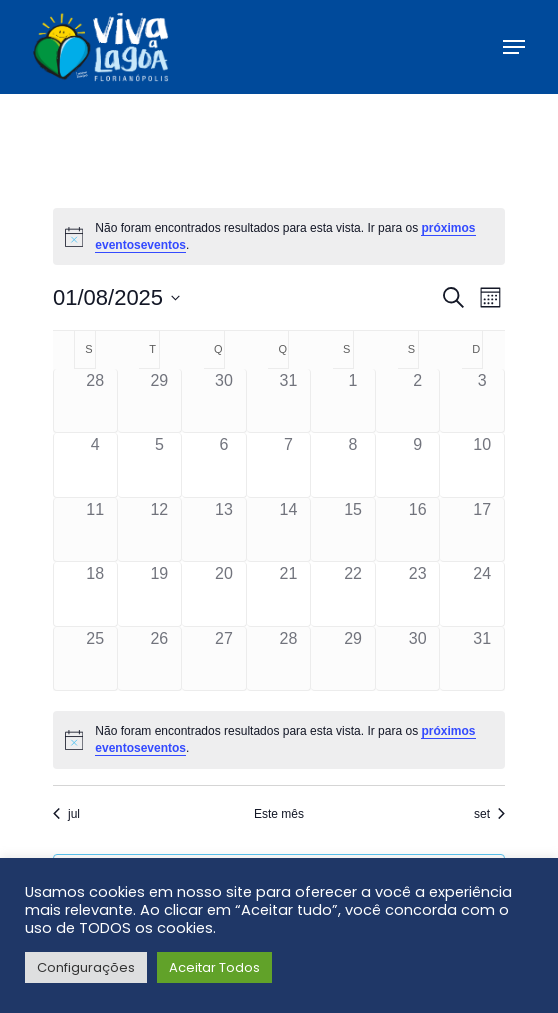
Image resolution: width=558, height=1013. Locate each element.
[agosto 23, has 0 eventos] (418, 594)
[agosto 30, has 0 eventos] (418, 659)
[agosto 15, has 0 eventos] (353, 530)
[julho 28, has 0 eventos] (95, 401)
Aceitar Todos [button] (214, 967)
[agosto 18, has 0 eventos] (95, 594)
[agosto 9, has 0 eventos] (418, 465)
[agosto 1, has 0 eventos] (353, 401)
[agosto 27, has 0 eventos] (224, 659)
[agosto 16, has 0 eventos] (418, 530)
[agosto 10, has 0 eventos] (482, 465)
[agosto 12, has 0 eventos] (160, 530)
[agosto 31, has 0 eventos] (482, 659)
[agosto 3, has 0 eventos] (482, 401)
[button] (514, 47)
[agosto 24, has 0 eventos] (482, 594)
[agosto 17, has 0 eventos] (482, 530)
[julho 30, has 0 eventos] (224, 401)
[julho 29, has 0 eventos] (160, 401)
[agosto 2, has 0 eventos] (418, 401)
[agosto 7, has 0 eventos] (289, 465)
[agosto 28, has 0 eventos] (289, 659)
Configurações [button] (86, 967)
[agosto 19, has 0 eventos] (160, 594)
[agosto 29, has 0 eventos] (353, 659)
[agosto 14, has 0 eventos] (289, 530)
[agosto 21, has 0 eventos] (289, 594)
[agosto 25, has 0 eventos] (95, 659)
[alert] (279, 236)
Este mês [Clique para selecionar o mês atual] (279, 814)
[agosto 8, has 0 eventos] (353, 465)
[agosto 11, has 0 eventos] (95, 530)
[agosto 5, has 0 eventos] (160, 465)
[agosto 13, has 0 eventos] (224, 530)
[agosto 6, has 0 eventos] (224, 465)
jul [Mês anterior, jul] (66, 814)
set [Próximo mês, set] (489, 814)
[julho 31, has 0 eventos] (289, 401)
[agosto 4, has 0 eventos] (95, 465)
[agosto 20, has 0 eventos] (224, 594)
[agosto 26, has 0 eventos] (160, 659)
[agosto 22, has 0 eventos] (353, 594)
